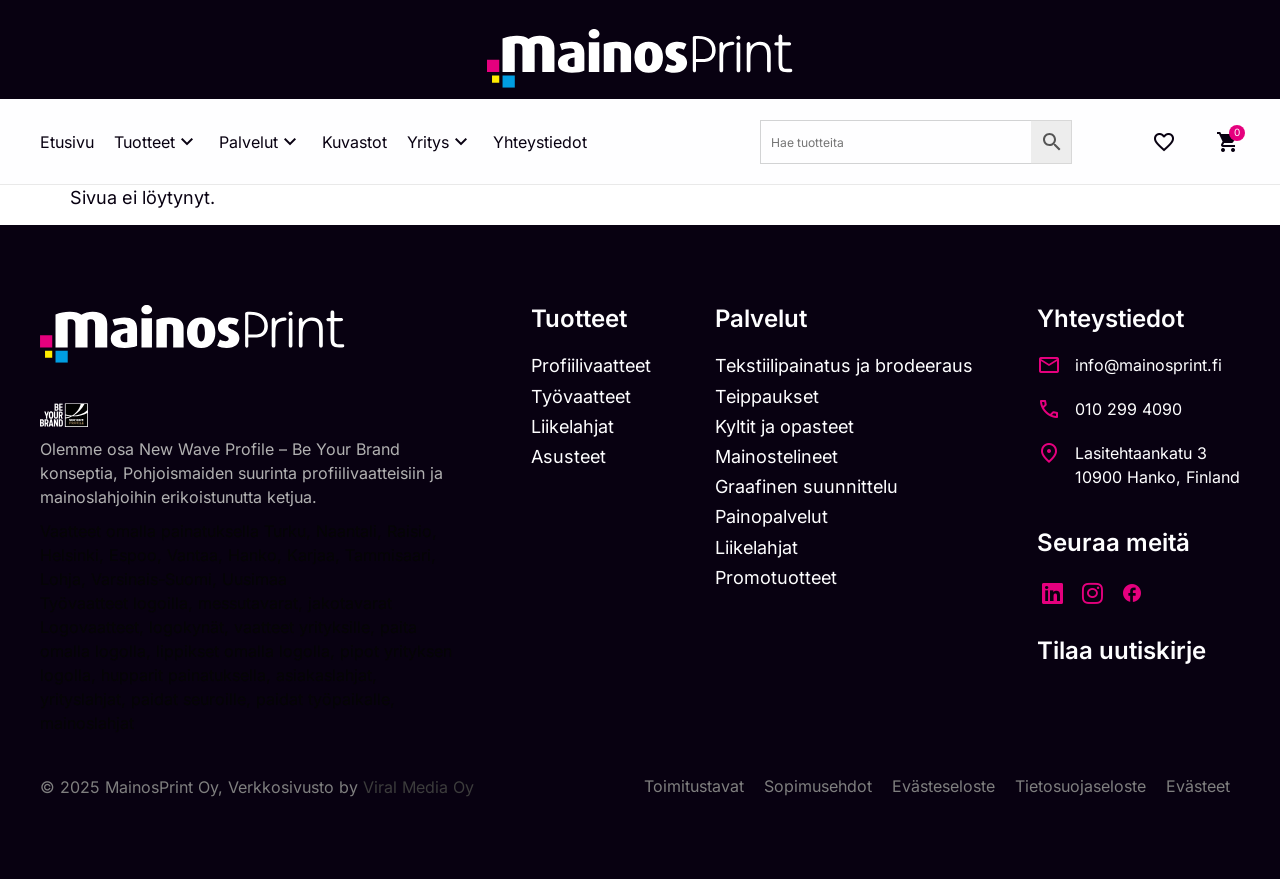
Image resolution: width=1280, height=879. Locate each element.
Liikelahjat (567, 426)
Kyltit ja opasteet (782, 426)
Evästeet (1198, 787)
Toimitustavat (694, 787)
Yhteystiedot (540, 142)
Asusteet (563, 456)
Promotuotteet (774, 577)
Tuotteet (156, 142)
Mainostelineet (775, 456)
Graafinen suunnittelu (804, 486)
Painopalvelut (769, 516)
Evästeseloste (943, 787)
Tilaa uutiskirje (1121, 650)
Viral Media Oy (418, 787)
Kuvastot (354, 142)
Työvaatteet (576, 396)
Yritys (440, 142)
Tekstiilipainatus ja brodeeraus (842, 365)
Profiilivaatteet (586, 365)
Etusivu (67, 142)
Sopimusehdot (818, 787)
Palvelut (260, 142)
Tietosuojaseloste (1080, 787)
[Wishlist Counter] (1164, 142)
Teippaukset (765, 396)
